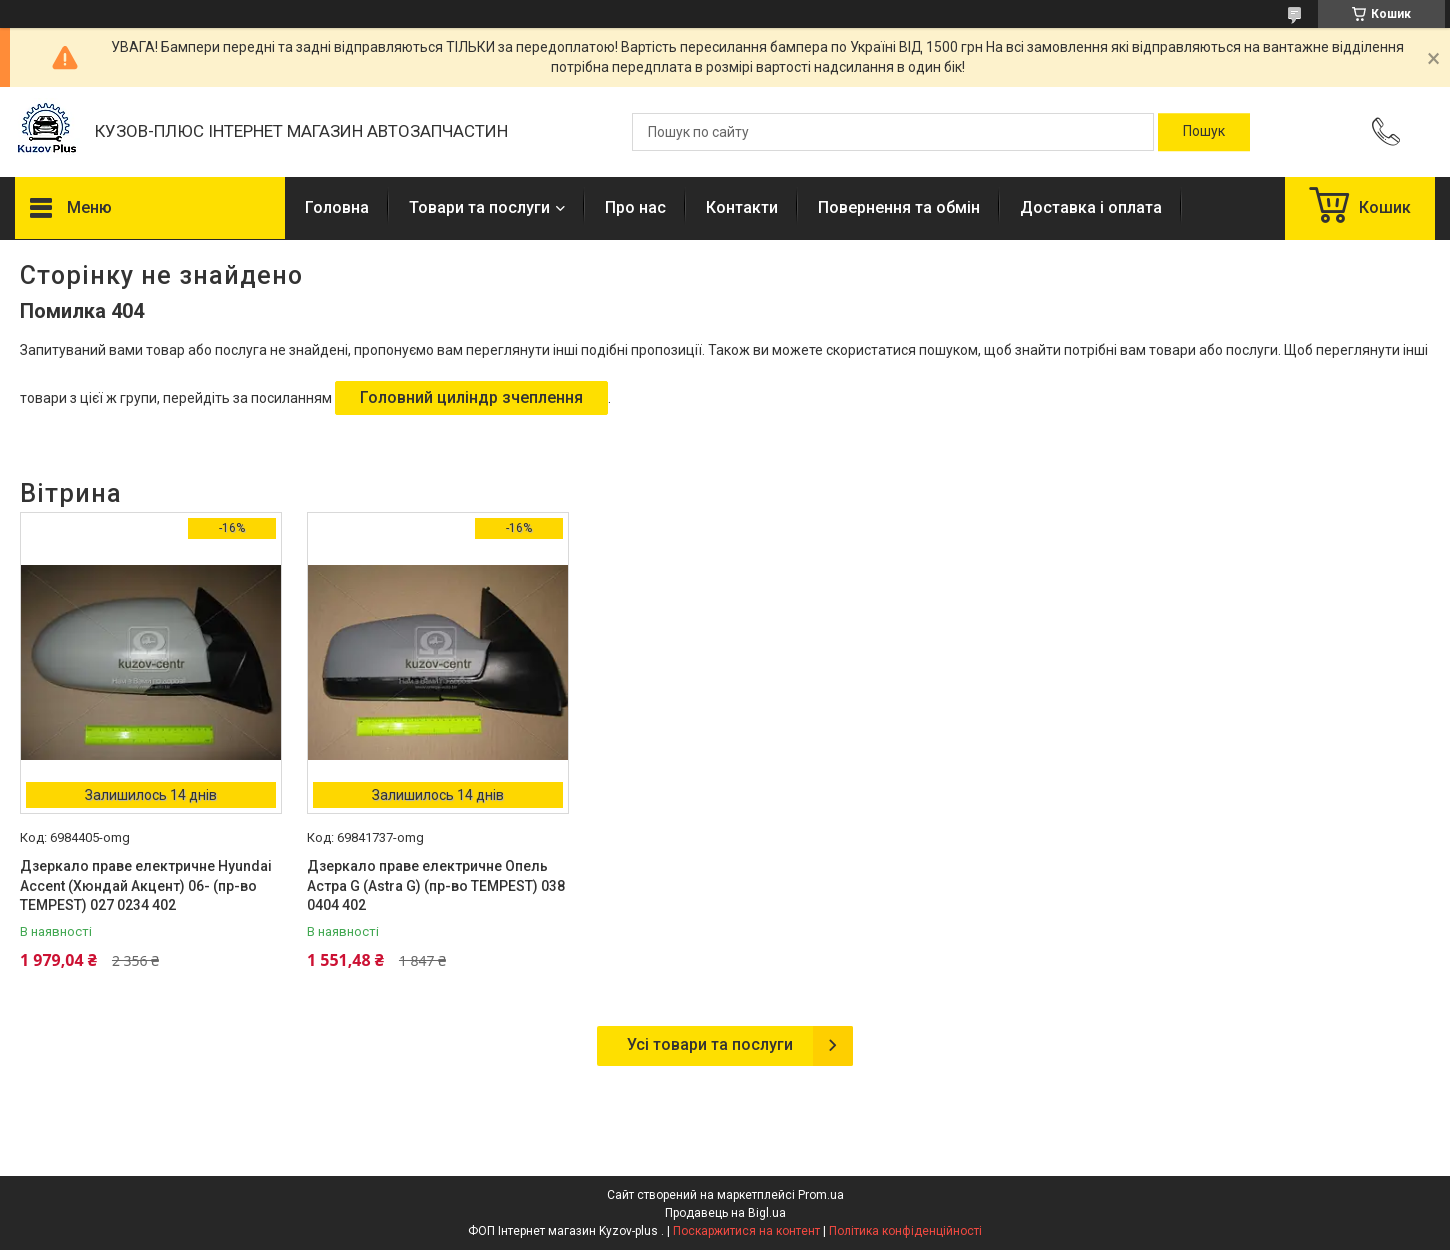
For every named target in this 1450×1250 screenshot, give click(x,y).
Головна (337, 207)
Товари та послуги (479, 207)
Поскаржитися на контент (746, 1231)
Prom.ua (821, 1195)
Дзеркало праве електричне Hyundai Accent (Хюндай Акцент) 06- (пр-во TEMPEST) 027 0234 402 (146, 885)
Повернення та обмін (899, 207)
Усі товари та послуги (710, 1044)
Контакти (742, 207)
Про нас (635, 207)
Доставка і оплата (1091, 207)
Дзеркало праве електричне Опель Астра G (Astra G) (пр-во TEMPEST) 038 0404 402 (436, 885)
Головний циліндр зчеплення (471, 397)
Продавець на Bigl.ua (725, 1213)
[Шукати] (1204, 132)
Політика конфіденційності (905, 1231)
